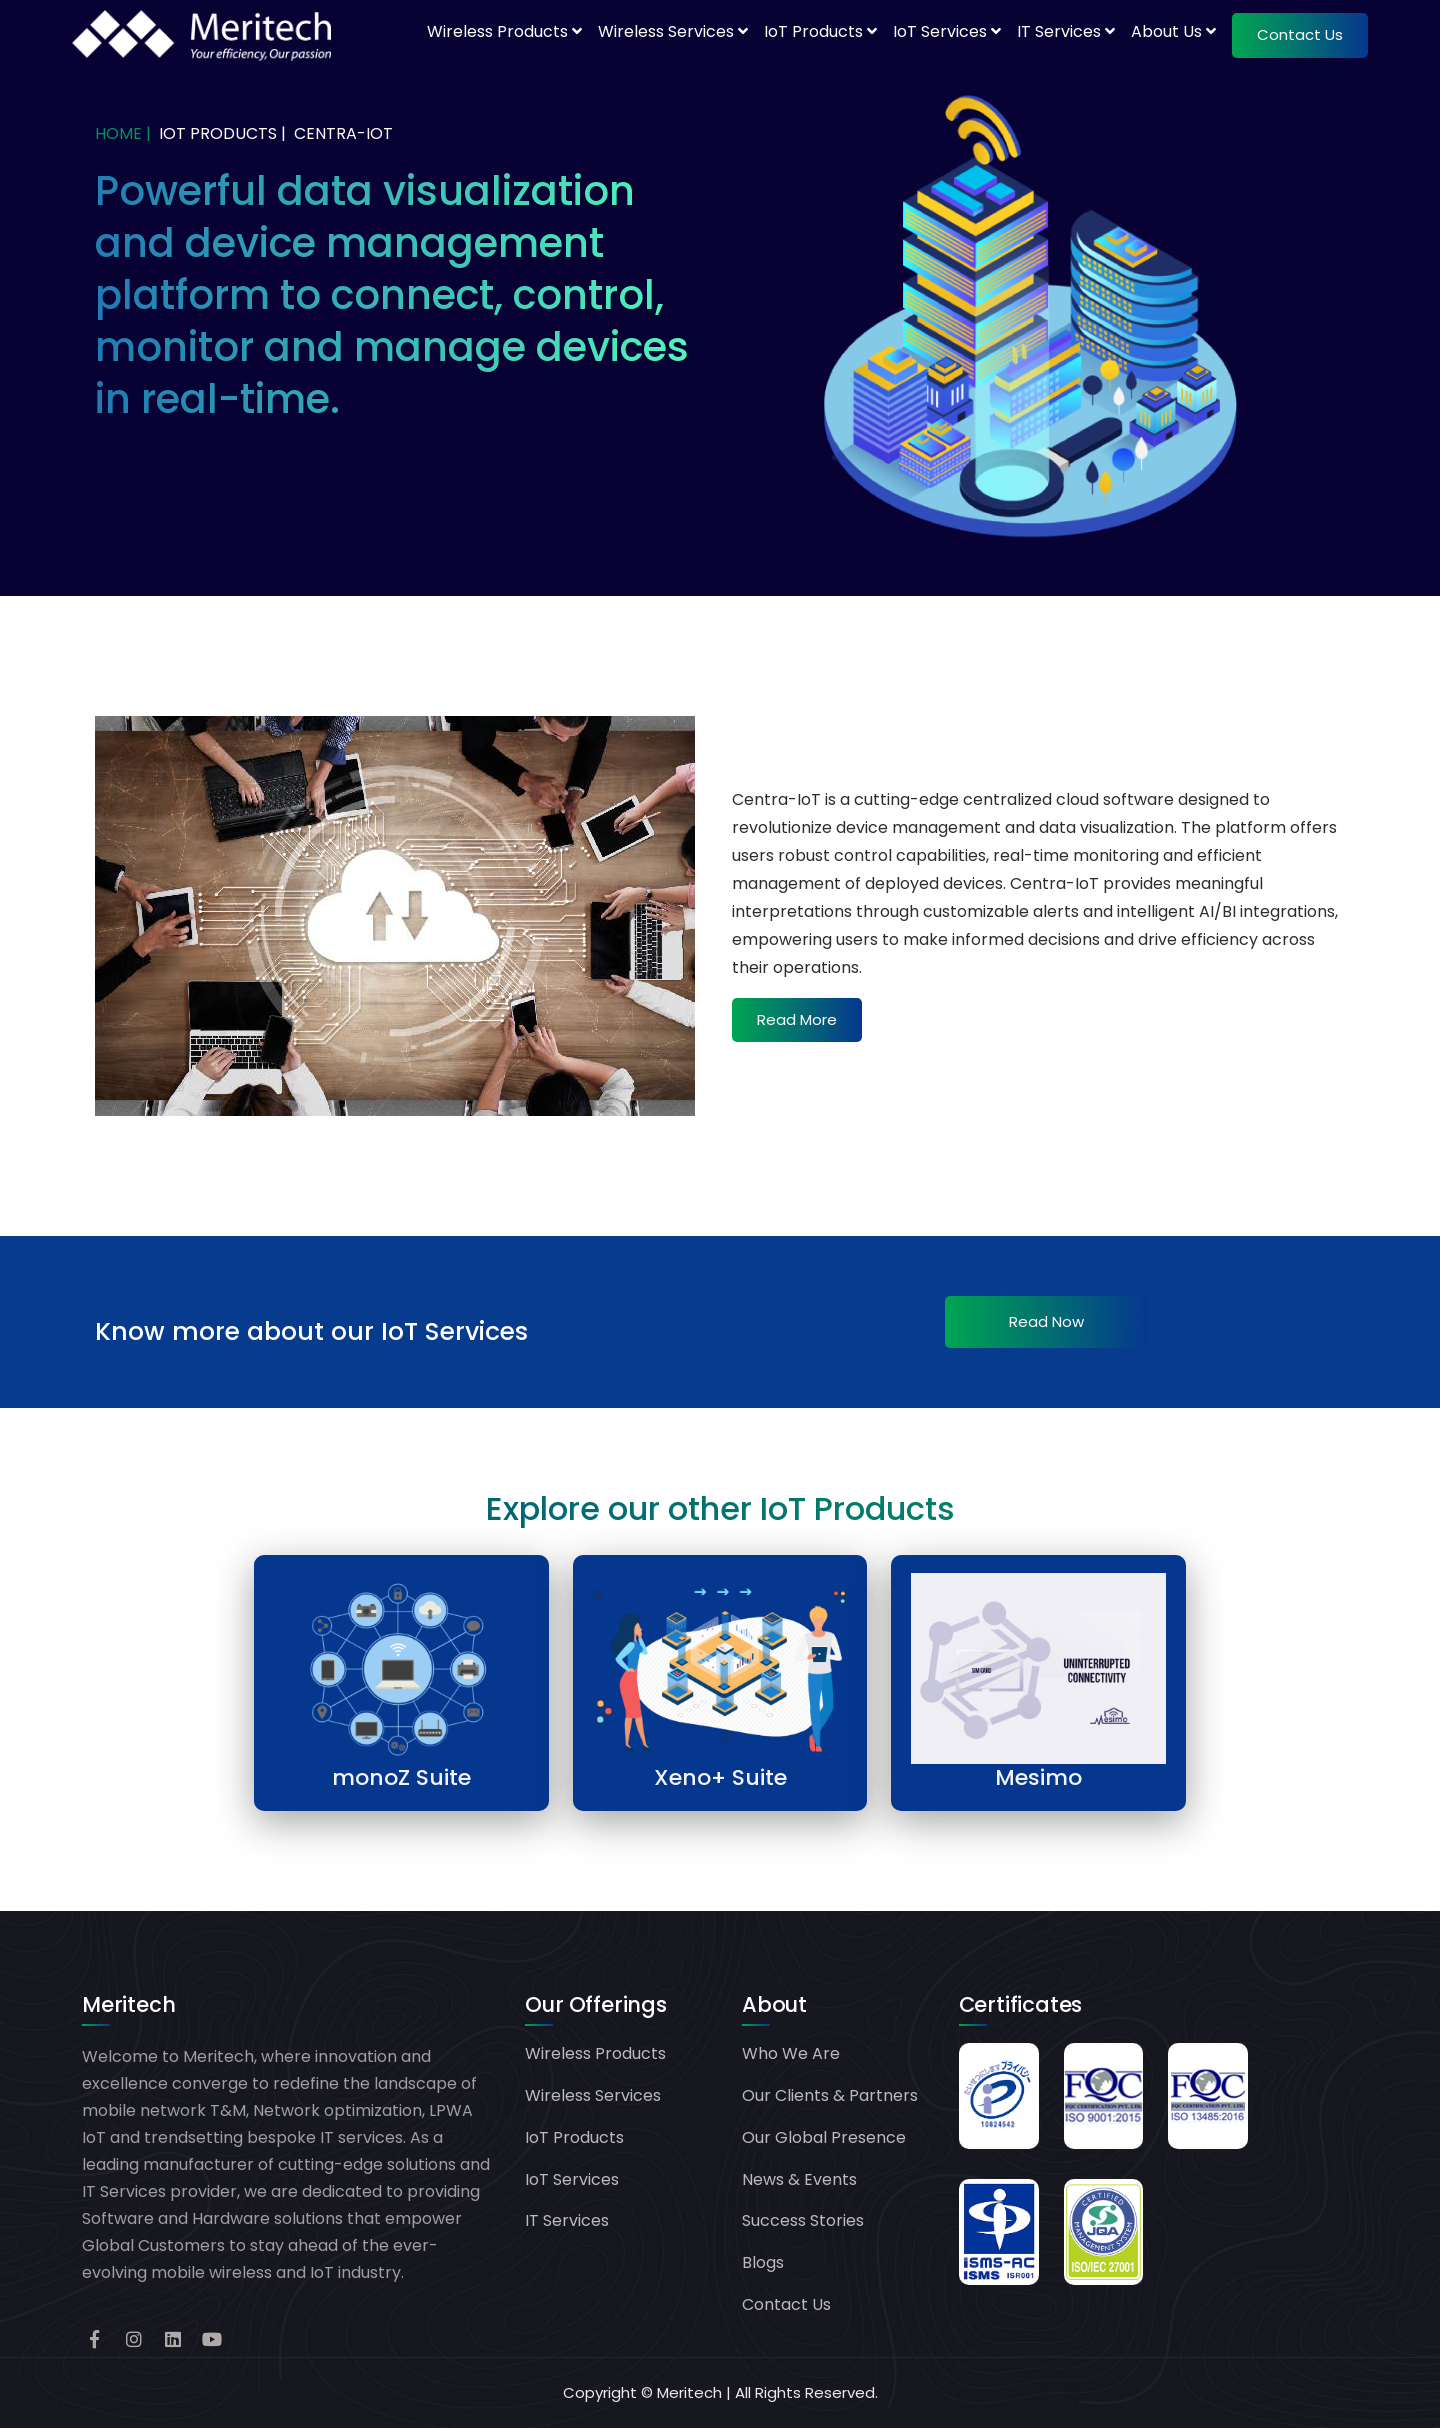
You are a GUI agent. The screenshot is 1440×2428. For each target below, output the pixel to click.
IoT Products (820, 31)
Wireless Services (673, 31)
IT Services (1066, 31)
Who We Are (791, 2053)
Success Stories (803, 2220)
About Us (1173, 31)
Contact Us (786, 2304)
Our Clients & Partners (830, 2095)
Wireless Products (504, 31)
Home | (123, 133)
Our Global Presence (824, 2137)
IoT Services (947, 31)
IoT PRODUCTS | (222, 133)
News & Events (799, 2179)
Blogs (763, 2262)
